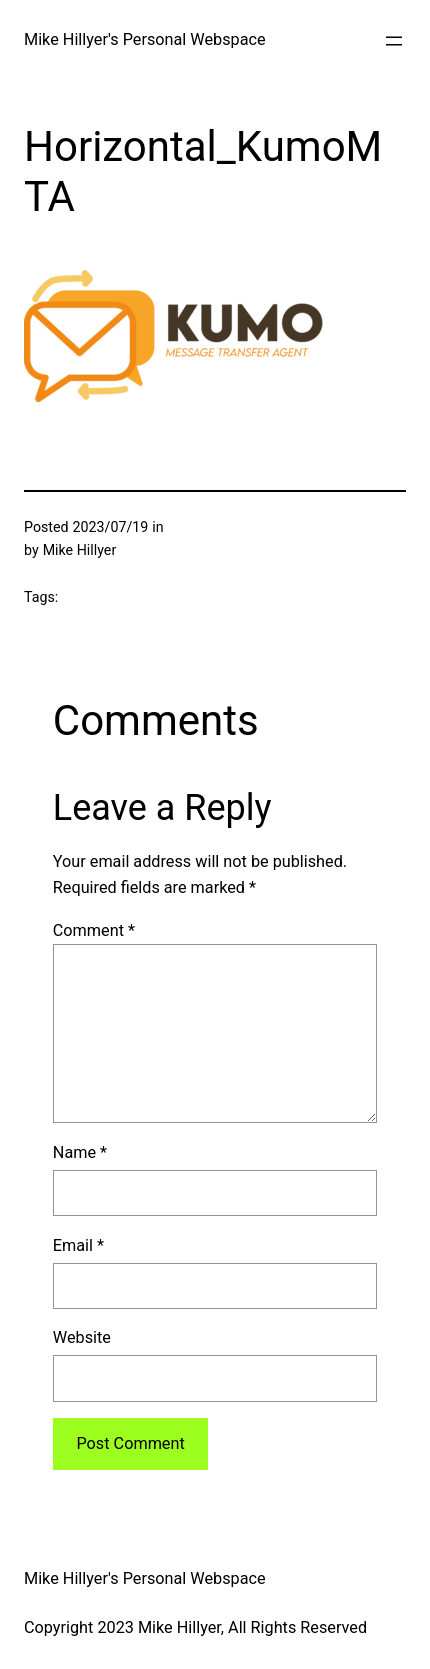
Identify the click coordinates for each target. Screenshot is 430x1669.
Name (80, 1152)
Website (82, 1337)
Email (78, 1245)
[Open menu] (394, 41)
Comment (94, 930)
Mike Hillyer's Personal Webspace (145, 39)
